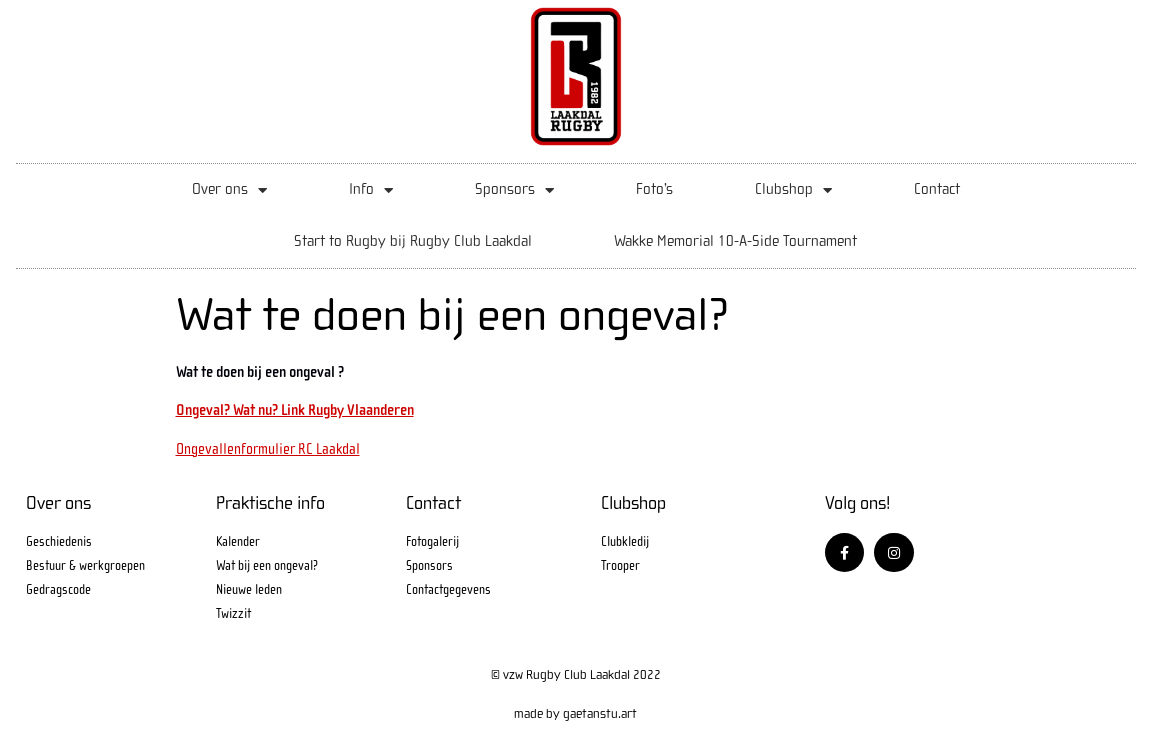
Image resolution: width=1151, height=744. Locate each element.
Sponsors (514, 190)
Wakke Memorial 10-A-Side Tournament (735, 241)
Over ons (229, 190)
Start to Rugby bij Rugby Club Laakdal (413, 241)
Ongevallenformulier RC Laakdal (268, 449)
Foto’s (654, 189)
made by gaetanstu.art (575, 713)
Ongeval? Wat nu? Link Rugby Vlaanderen (295, 410)
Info (371, 190)
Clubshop (793, 190)
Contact (937, 189)
